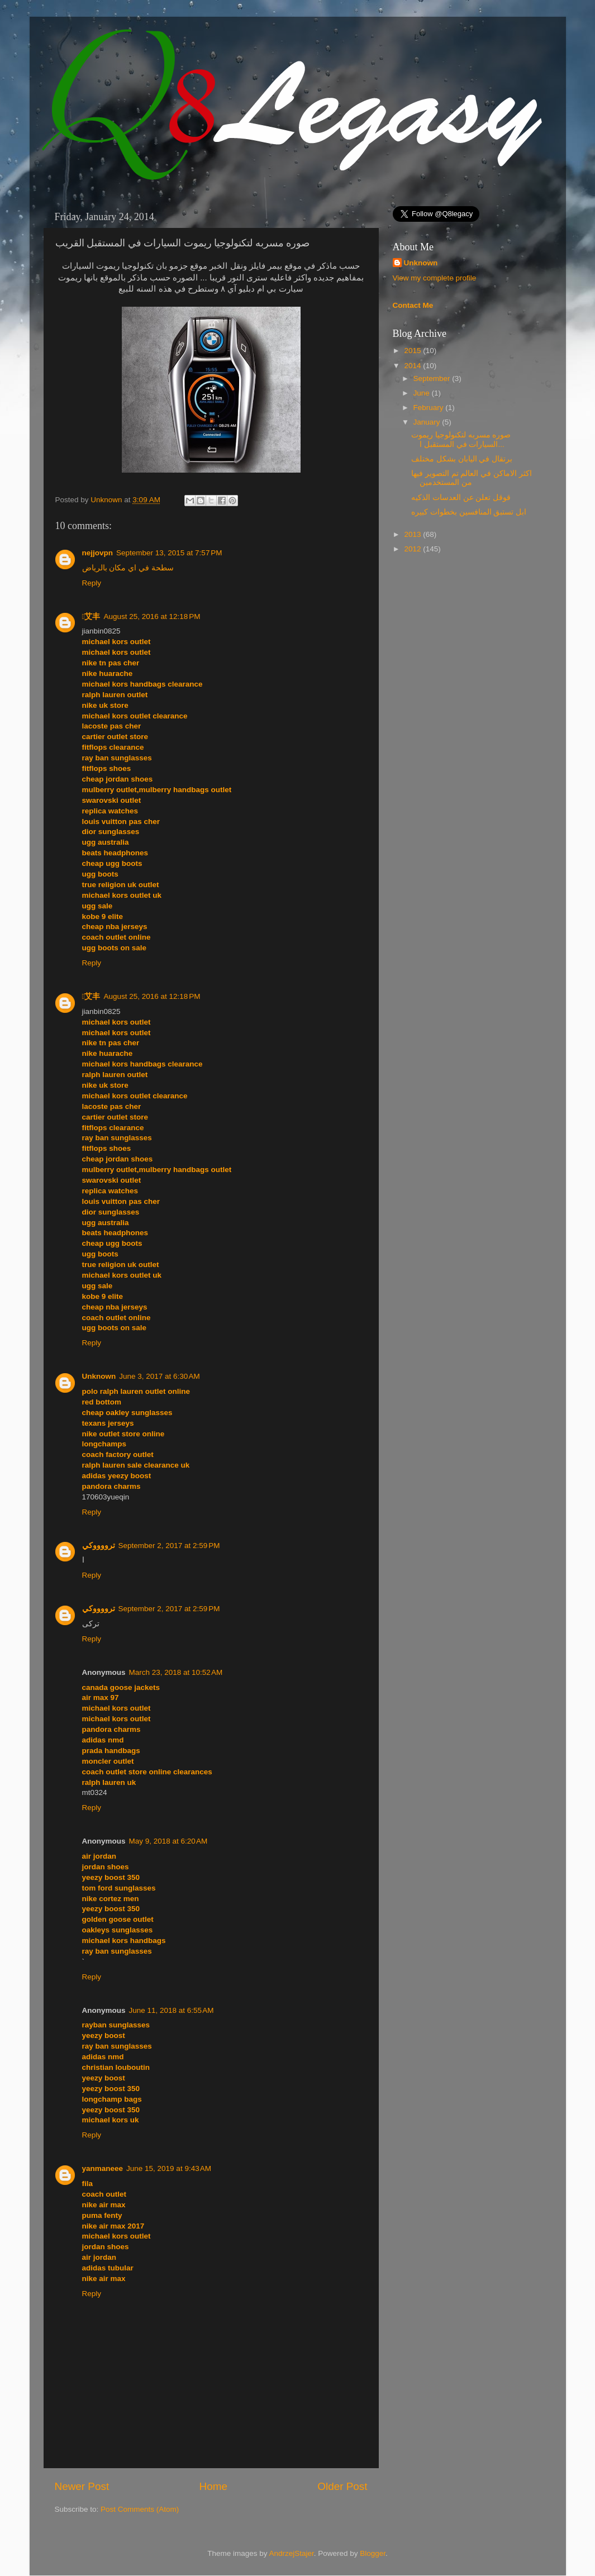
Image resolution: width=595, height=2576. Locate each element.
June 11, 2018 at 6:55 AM (171, 2010)
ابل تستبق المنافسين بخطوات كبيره (468, 512)
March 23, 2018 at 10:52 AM (176, 1672)
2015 (413, 350)
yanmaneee (102, 2168)
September (433, 378)
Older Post (342, 2486)
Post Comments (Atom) (140, 2509)
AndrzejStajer (291, 2553)
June (422, 393)
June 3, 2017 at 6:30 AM (159, 1376)
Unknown (107, 500)
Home (213, 2486)
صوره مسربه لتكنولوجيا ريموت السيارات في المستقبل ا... (461, 439)
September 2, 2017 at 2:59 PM (169, 1545)
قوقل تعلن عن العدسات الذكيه (461, 497)
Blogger (372, 2553)
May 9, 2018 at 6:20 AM (168, 1841)
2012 (413, 549)
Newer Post (82, 2486)
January (427, 422)
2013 (413, 534)
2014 (413, 365)
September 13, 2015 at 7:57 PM (169, 553)
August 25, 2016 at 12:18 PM (151, 616)
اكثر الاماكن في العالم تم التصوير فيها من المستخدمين (471, 478)
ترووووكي (98, 1545)
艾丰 (91, 616)
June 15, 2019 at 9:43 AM (168, 2168)
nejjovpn (97, 553)
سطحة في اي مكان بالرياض (128, 568)
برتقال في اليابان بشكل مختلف (461, 459)
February (429, 407)
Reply (92, 583)
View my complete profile (435, 278)
